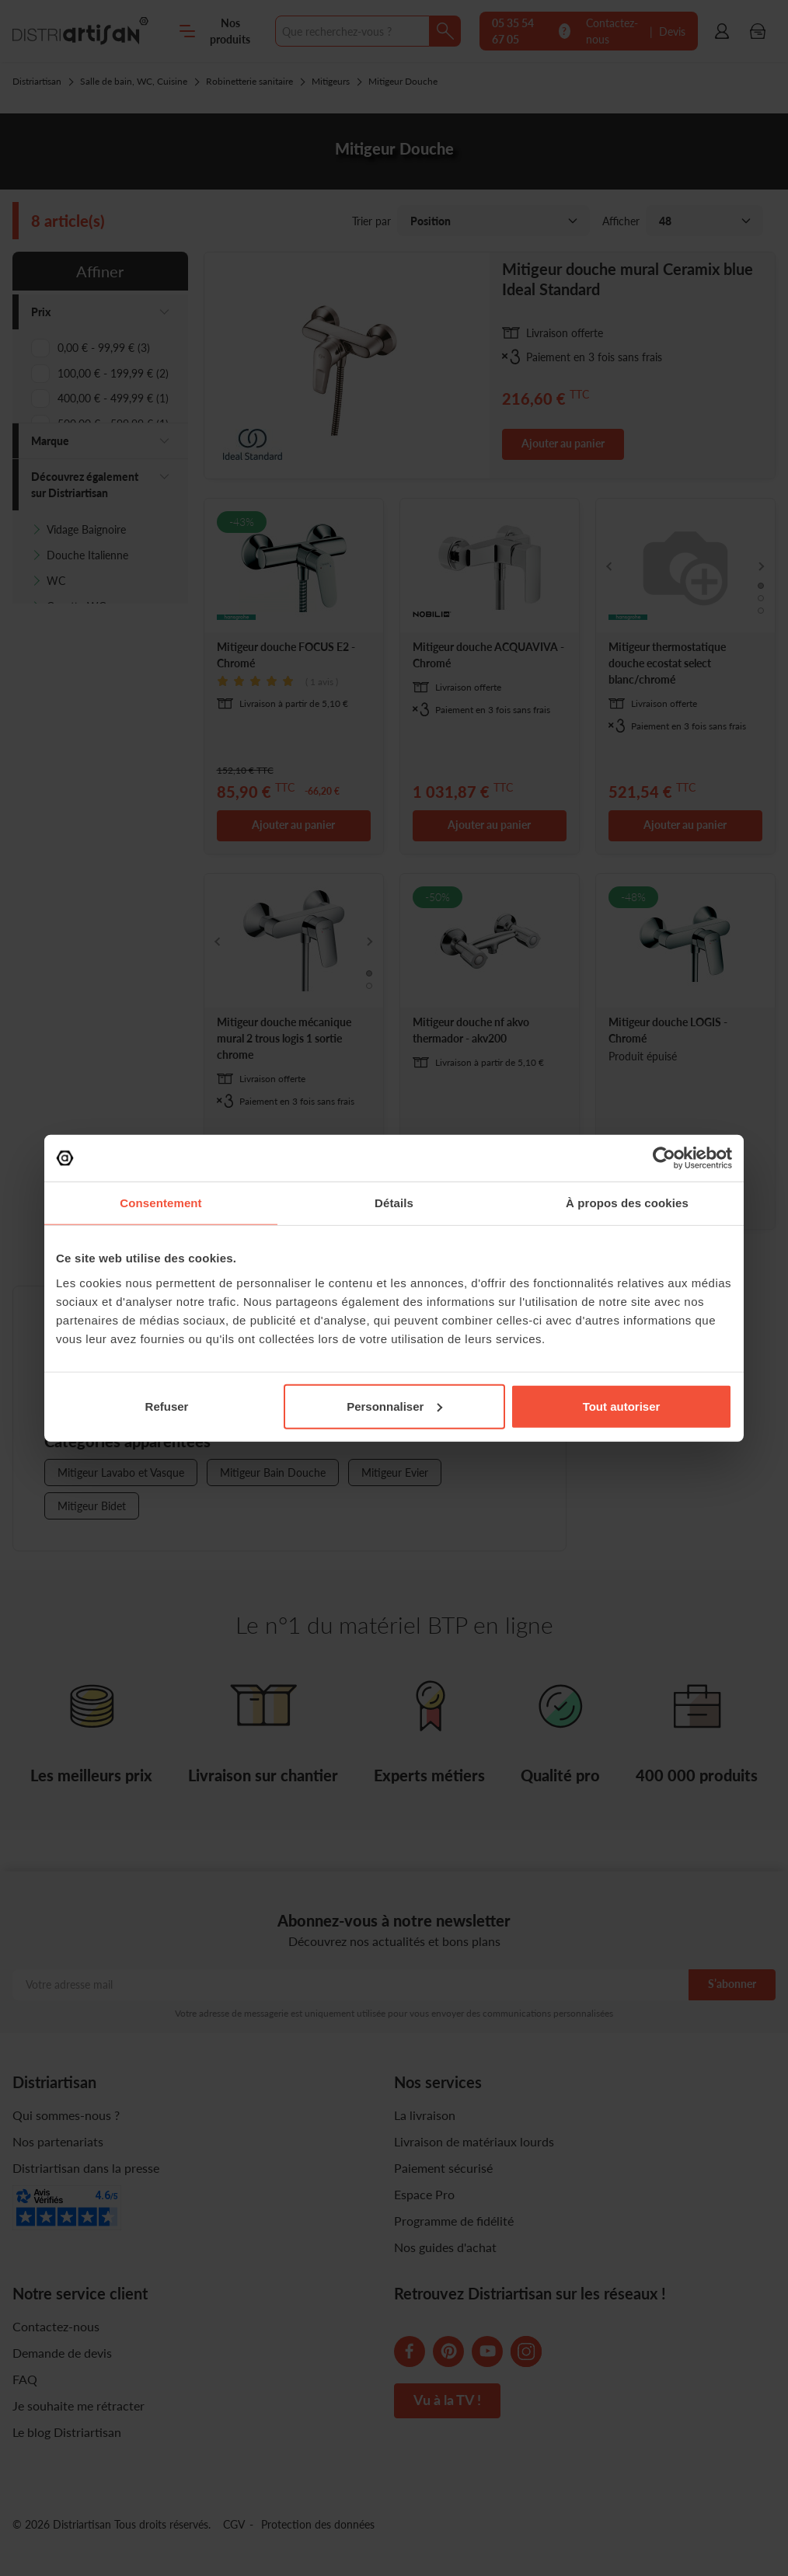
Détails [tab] (394, 1203)
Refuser (167, 1405)
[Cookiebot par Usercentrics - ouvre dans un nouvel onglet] (664, 1158)
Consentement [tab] (160, 1203)
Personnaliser (394, 1405)
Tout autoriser (622, 1405)
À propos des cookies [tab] (627, 1203)
